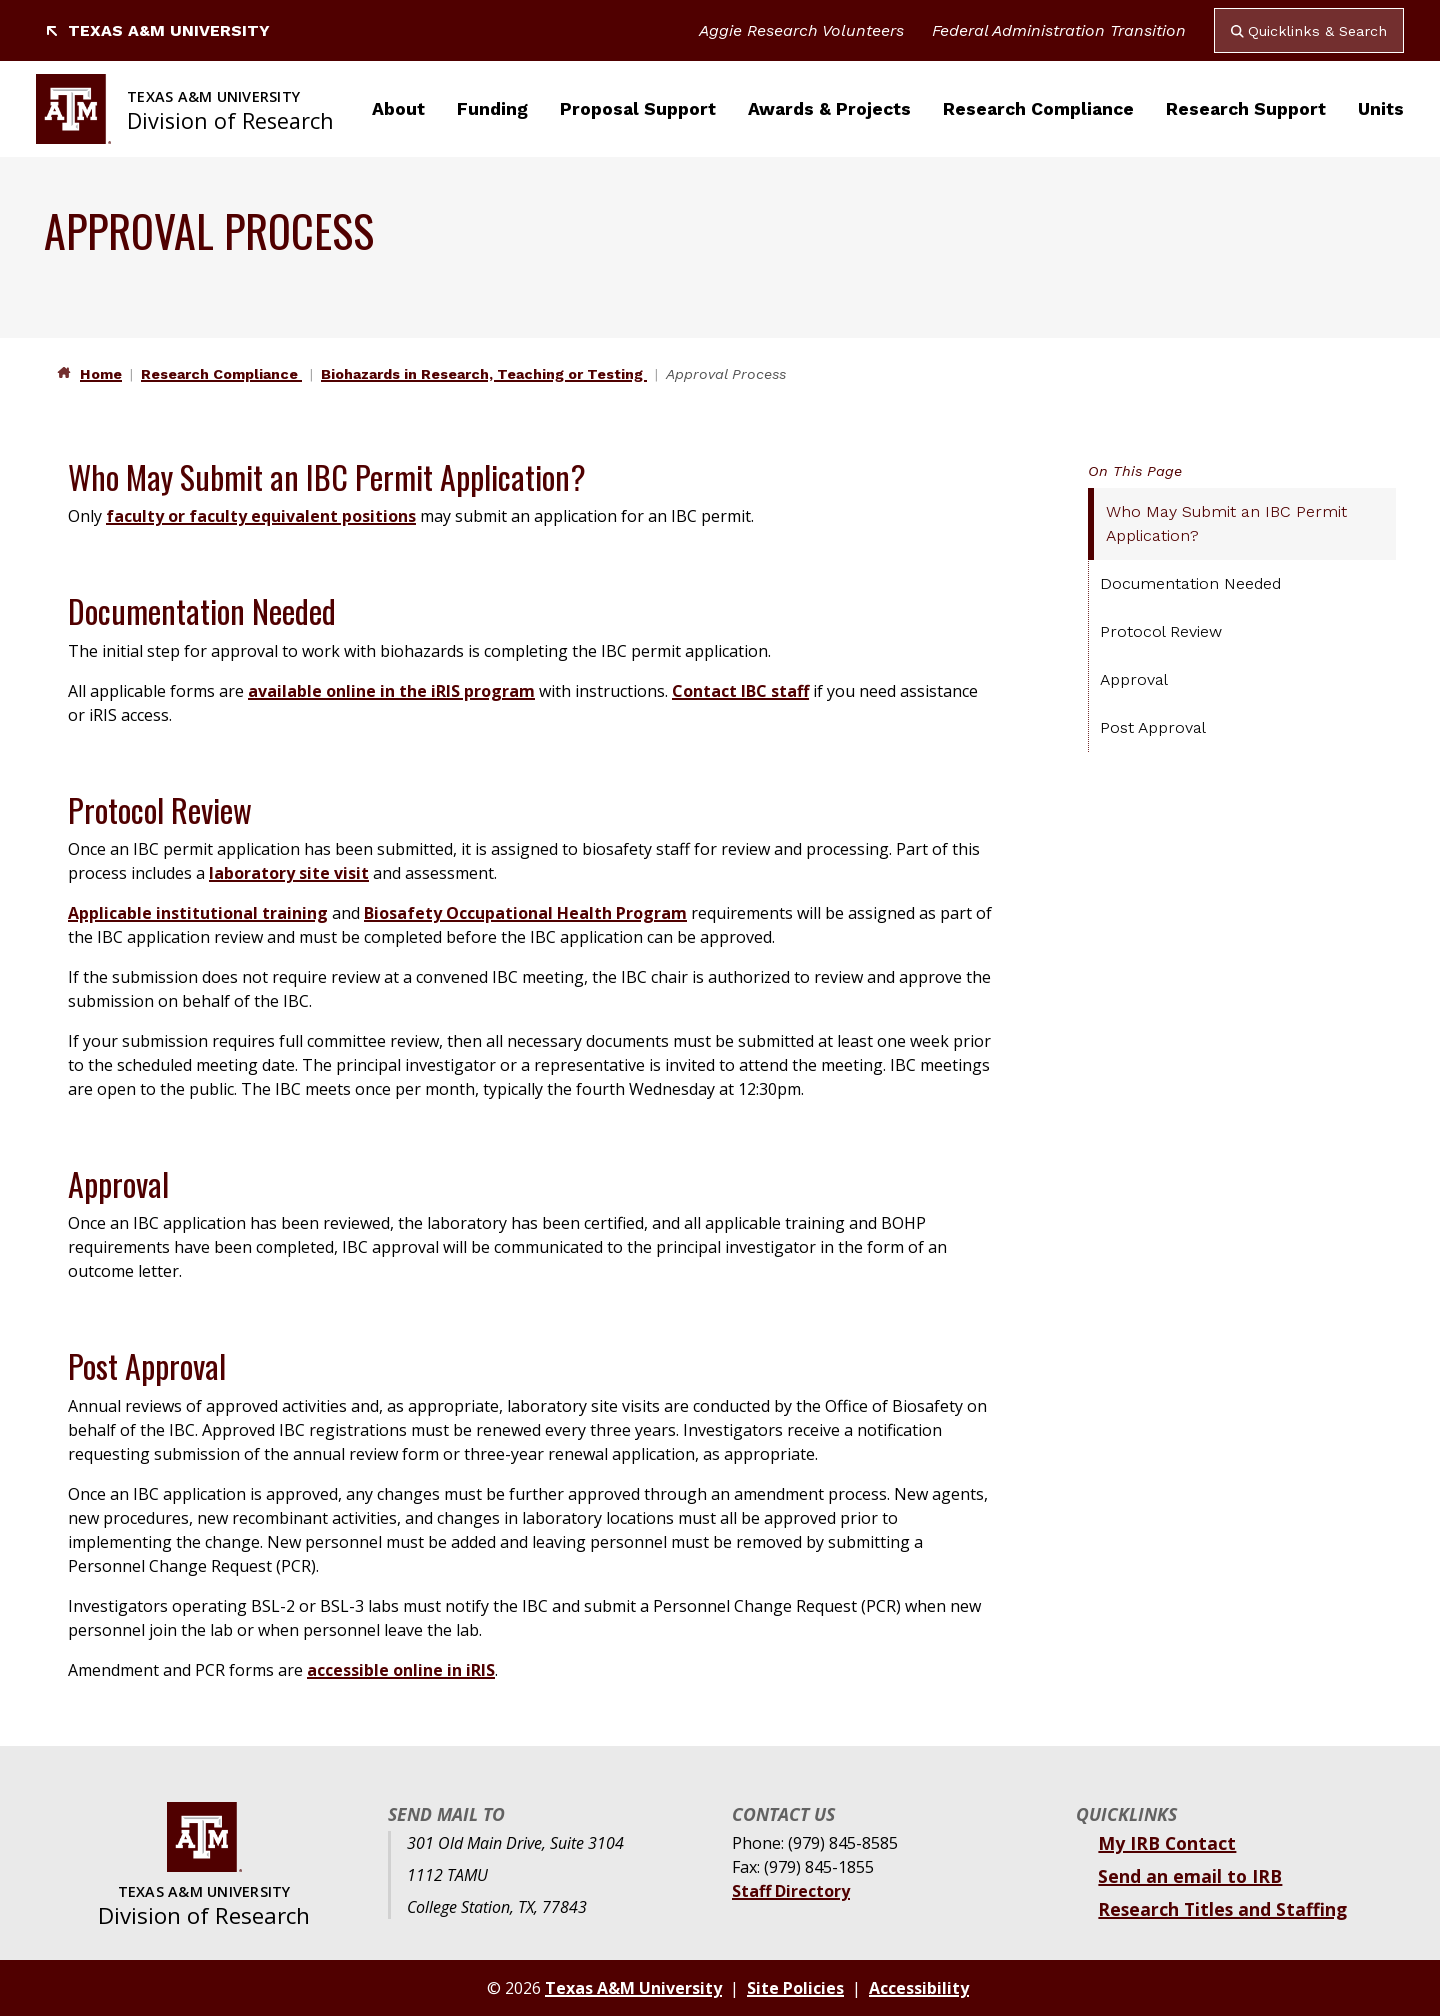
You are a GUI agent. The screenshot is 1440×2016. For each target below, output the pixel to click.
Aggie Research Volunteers (801, 30)
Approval (1134, 679)
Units (1381, 109)
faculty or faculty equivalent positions (261, 516)
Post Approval (1153, 727)
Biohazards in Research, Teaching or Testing (484, 374)
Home (101, 374)
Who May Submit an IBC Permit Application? (1226, 523)
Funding (492, 109)
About (398, 109)
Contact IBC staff (740, 691)
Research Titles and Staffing (1222, 1909)
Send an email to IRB (1190, 1876)
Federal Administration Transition (1059, 30)
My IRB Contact (1167, 1843)
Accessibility (919, 1988)
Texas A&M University (157, 30)
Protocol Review (1161, 631)
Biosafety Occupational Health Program (525, 913)
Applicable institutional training (198, 913)
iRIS (480, 1670)
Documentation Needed (1190, 583)
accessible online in (386, 1670)
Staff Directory (791, 1891)
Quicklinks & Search (1309, 31)
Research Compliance (1038, 109)
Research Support (1246, 109)
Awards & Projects (829, 109)
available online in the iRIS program (391, 691)
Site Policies (795, 1988)
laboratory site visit (289, 873)
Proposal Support (638, 109)
